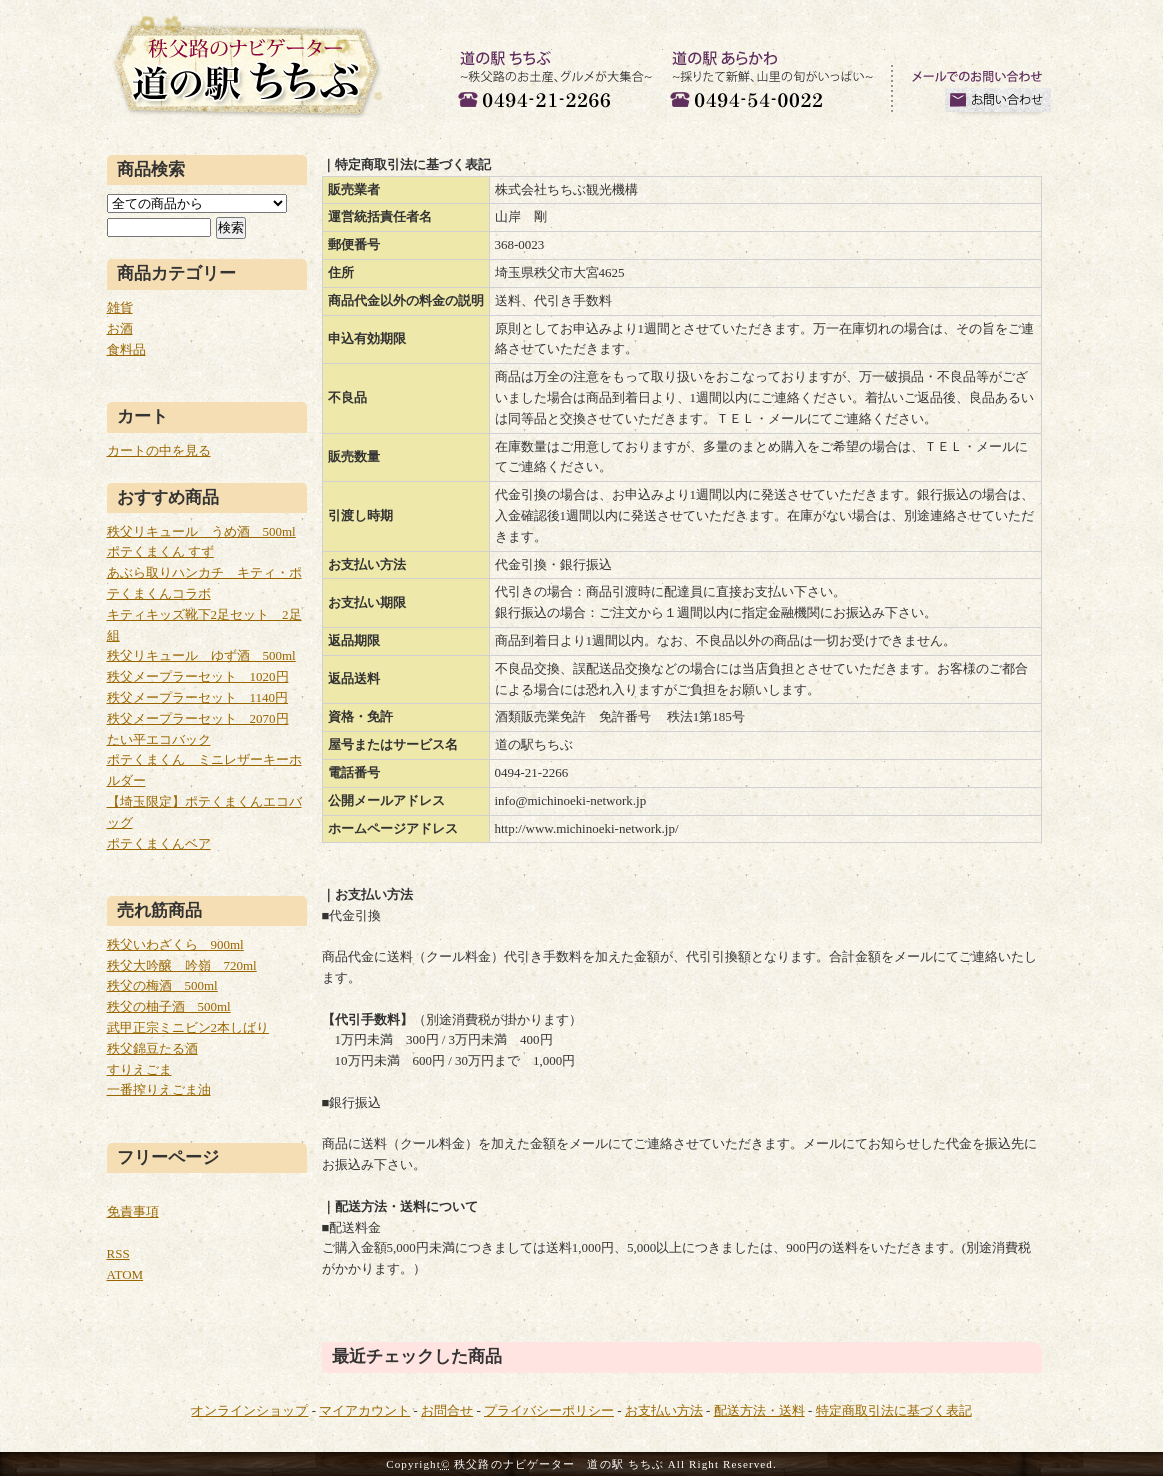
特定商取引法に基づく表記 (894, 1410)
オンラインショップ (249, 1410)
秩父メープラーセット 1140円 (198, 697)
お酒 (120, 328)
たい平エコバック (159, 739)
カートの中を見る (159, 450)
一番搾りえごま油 (159, 1089)
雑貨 (120, 307)
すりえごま (139, 1069)
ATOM (125, 1274)
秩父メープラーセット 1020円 (198, 676)
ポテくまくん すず (160, 551)
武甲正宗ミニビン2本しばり (188, 1027)
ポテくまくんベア (159, 843)
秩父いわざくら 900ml (175, 944)
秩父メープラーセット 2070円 (198, 718)
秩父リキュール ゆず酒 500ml (201, 655)
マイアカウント (364, 1410)
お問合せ (447, 1410)
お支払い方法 (664, 1410)
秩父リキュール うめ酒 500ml (201, 531)
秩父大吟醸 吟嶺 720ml (182, 965)
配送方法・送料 (759, 1410)
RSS (118, 1253)
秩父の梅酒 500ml (162, 985)
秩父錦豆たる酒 (152, 1048)
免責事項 (133, 1211)
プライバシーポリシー (549, 1410)
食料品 (126, 349)
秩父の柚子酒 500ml (169, 1006)
